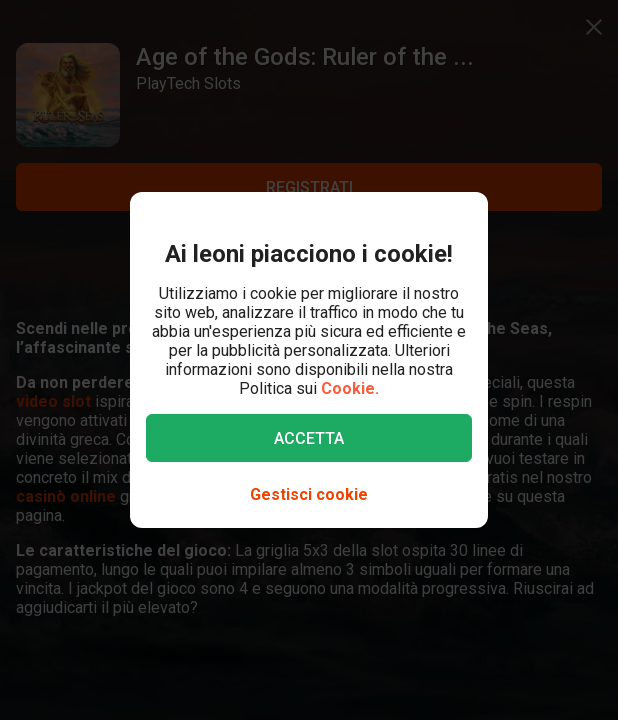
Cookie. (350, 388)
